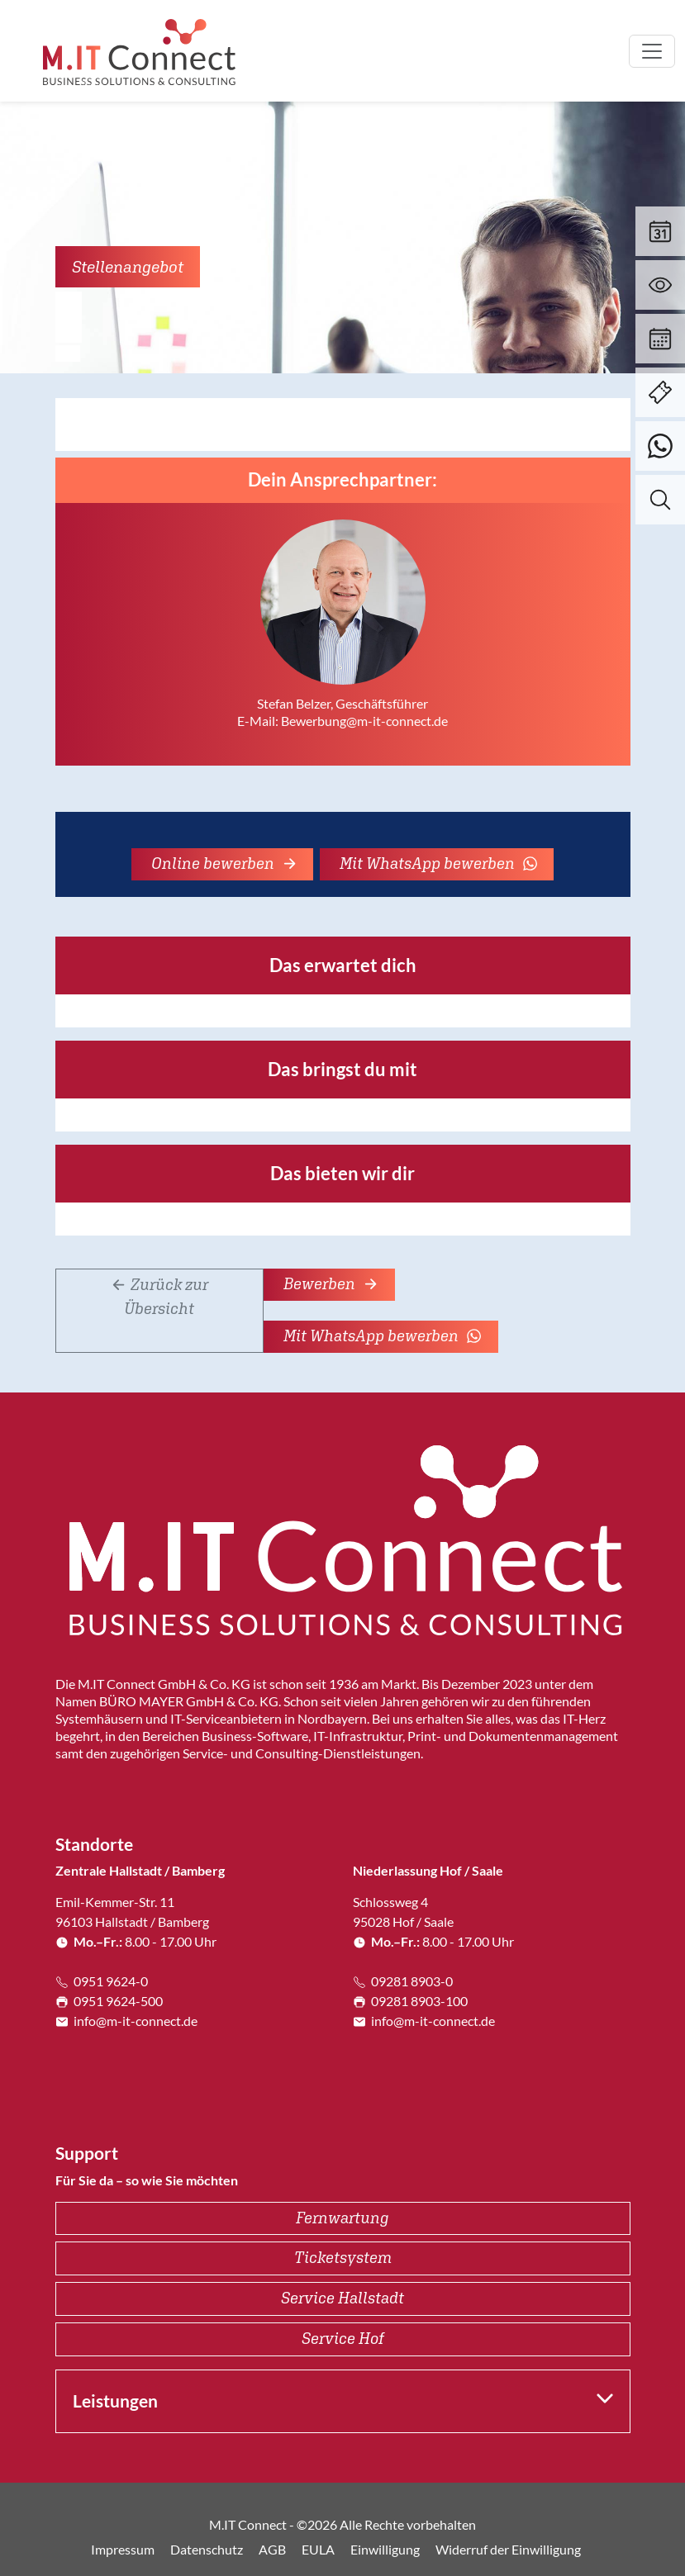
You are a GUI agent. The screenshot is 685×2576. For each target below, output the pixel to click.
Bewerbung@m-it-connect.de (364, 720)
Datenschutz (206, 2549)
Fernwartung (342, 2217)
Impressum (123, 2549)
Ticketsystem (343, 2257)
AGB (272, 2549)
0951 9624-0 (101, 1981)
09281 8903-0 (403, 1981)
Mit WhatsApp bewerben (439, 863)
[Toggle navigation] (652, 51)
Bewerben (330, 1283)
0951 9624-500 (109, 2001)
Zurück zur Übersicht (159, 1296)
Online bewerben (224, 863)
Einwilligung (385, 2549)
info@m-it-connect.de (126, 2020)
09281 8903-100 (410, 2001)
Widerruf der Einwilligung (508, 2549)
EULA (318, 2549)
